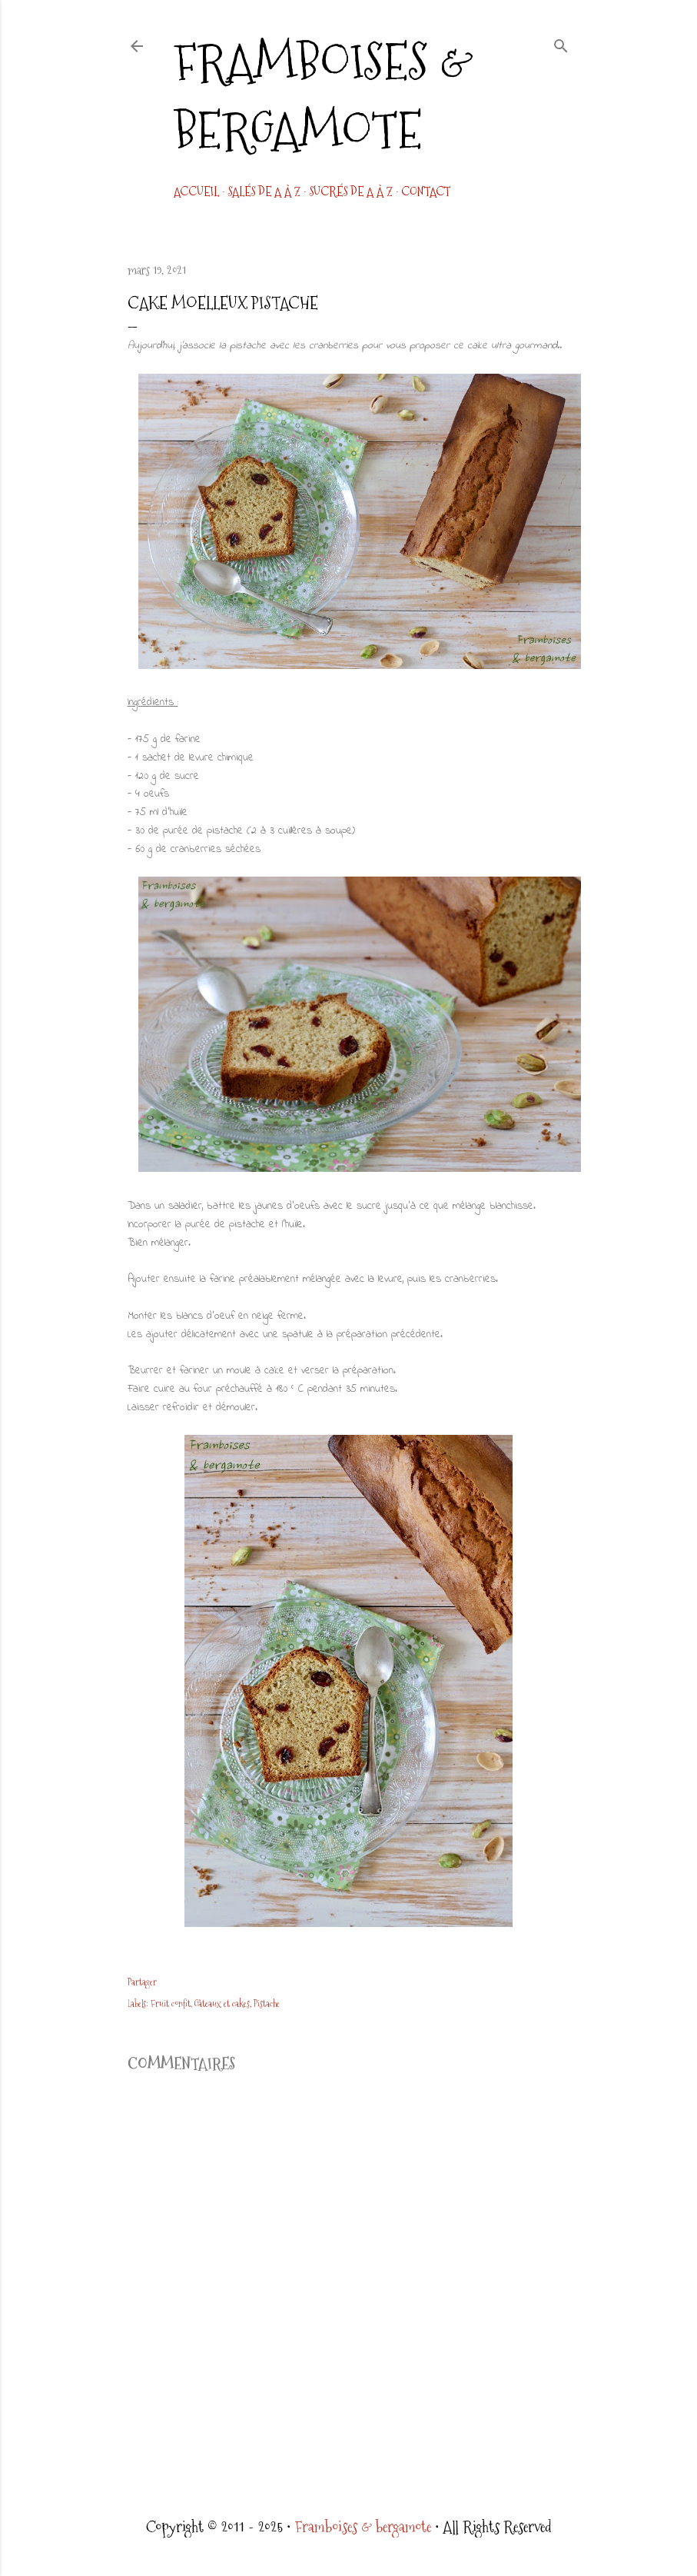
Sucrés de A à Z (351, 192)
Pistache (267, 2004)
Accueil (196, 192)
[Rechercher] (561, 43)
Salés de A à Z (263, 192)
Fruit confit (171, 2004)
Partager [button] (142, 1982)
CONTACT (425, 192)
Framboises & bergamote (323, 96)
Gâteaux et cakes (222, 2004)
